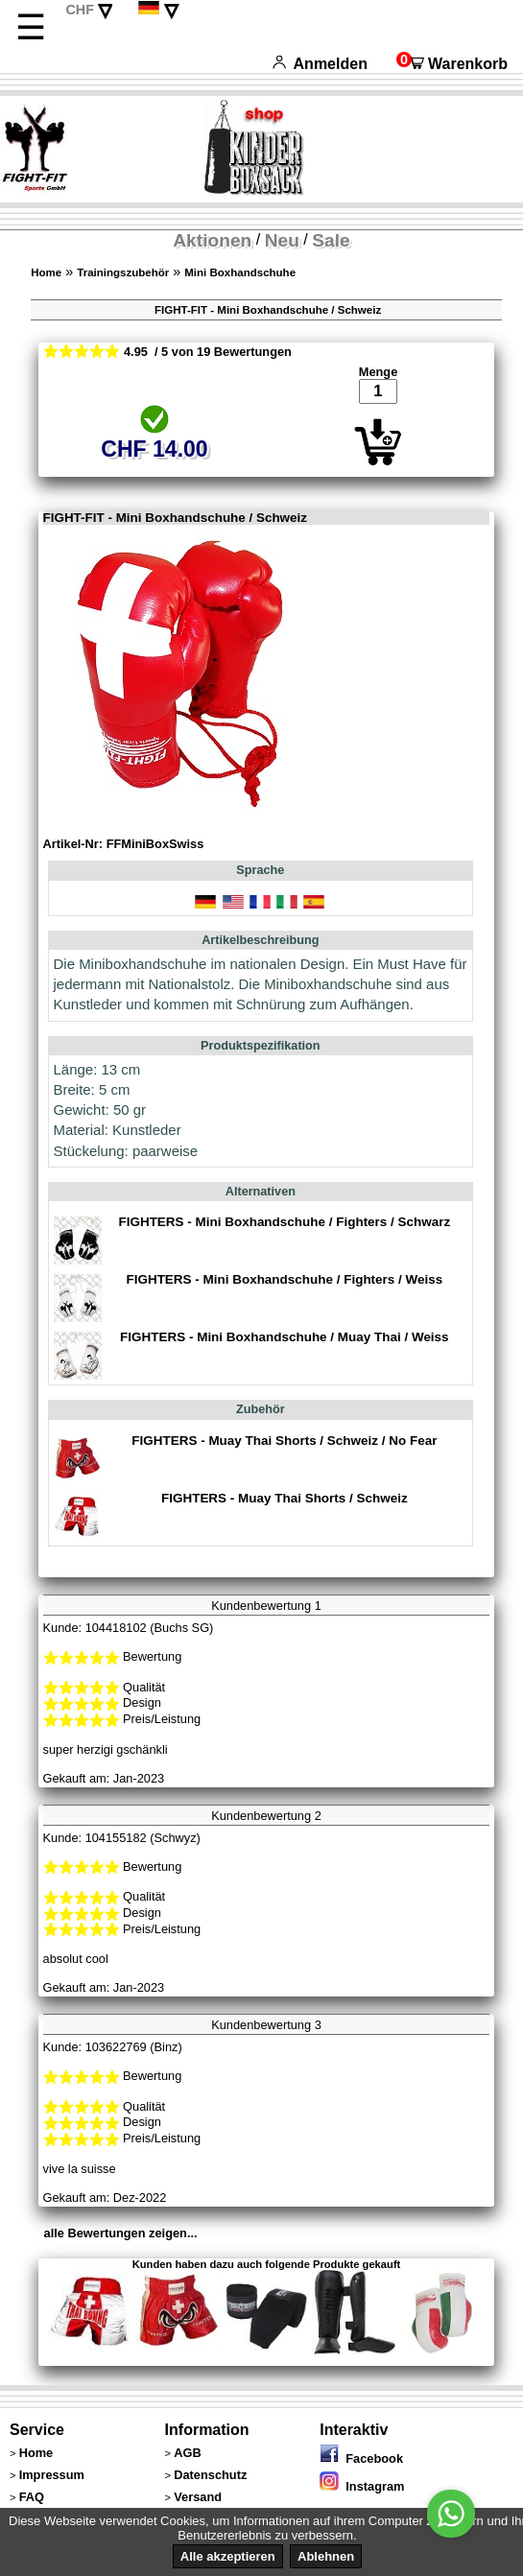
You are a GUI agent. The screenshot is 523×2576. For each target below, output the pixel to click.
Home (46, 272)
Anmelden (320, 64)
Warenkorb (452, 64)
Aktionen (212, 240)
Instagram (362, 2486)
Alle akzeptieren (227, 2556)
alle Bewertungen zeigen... (121, 2233)
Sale (330, 240)
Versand (198, 2497)
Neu (282, 240)
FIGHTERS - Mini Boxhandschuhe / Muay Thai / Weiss (284, 1337)
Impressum (51, 2475)
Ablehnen (325, 2556)
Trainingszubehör (123, 272)
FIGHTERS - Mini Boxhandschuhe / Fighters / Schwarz (284, 1222)
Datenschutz (210, 2475)
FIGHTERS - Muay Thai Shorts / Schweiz (284, 1498)
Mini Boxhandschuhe (240, 272)
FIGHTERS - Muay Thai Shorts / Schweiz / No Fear (284, 1440)
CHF (79, 9)
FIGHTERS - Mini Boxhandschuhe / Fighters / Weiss (284, 1279)
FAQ (31, 2497)
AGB (187, 2453)
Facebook (361, 2458)
